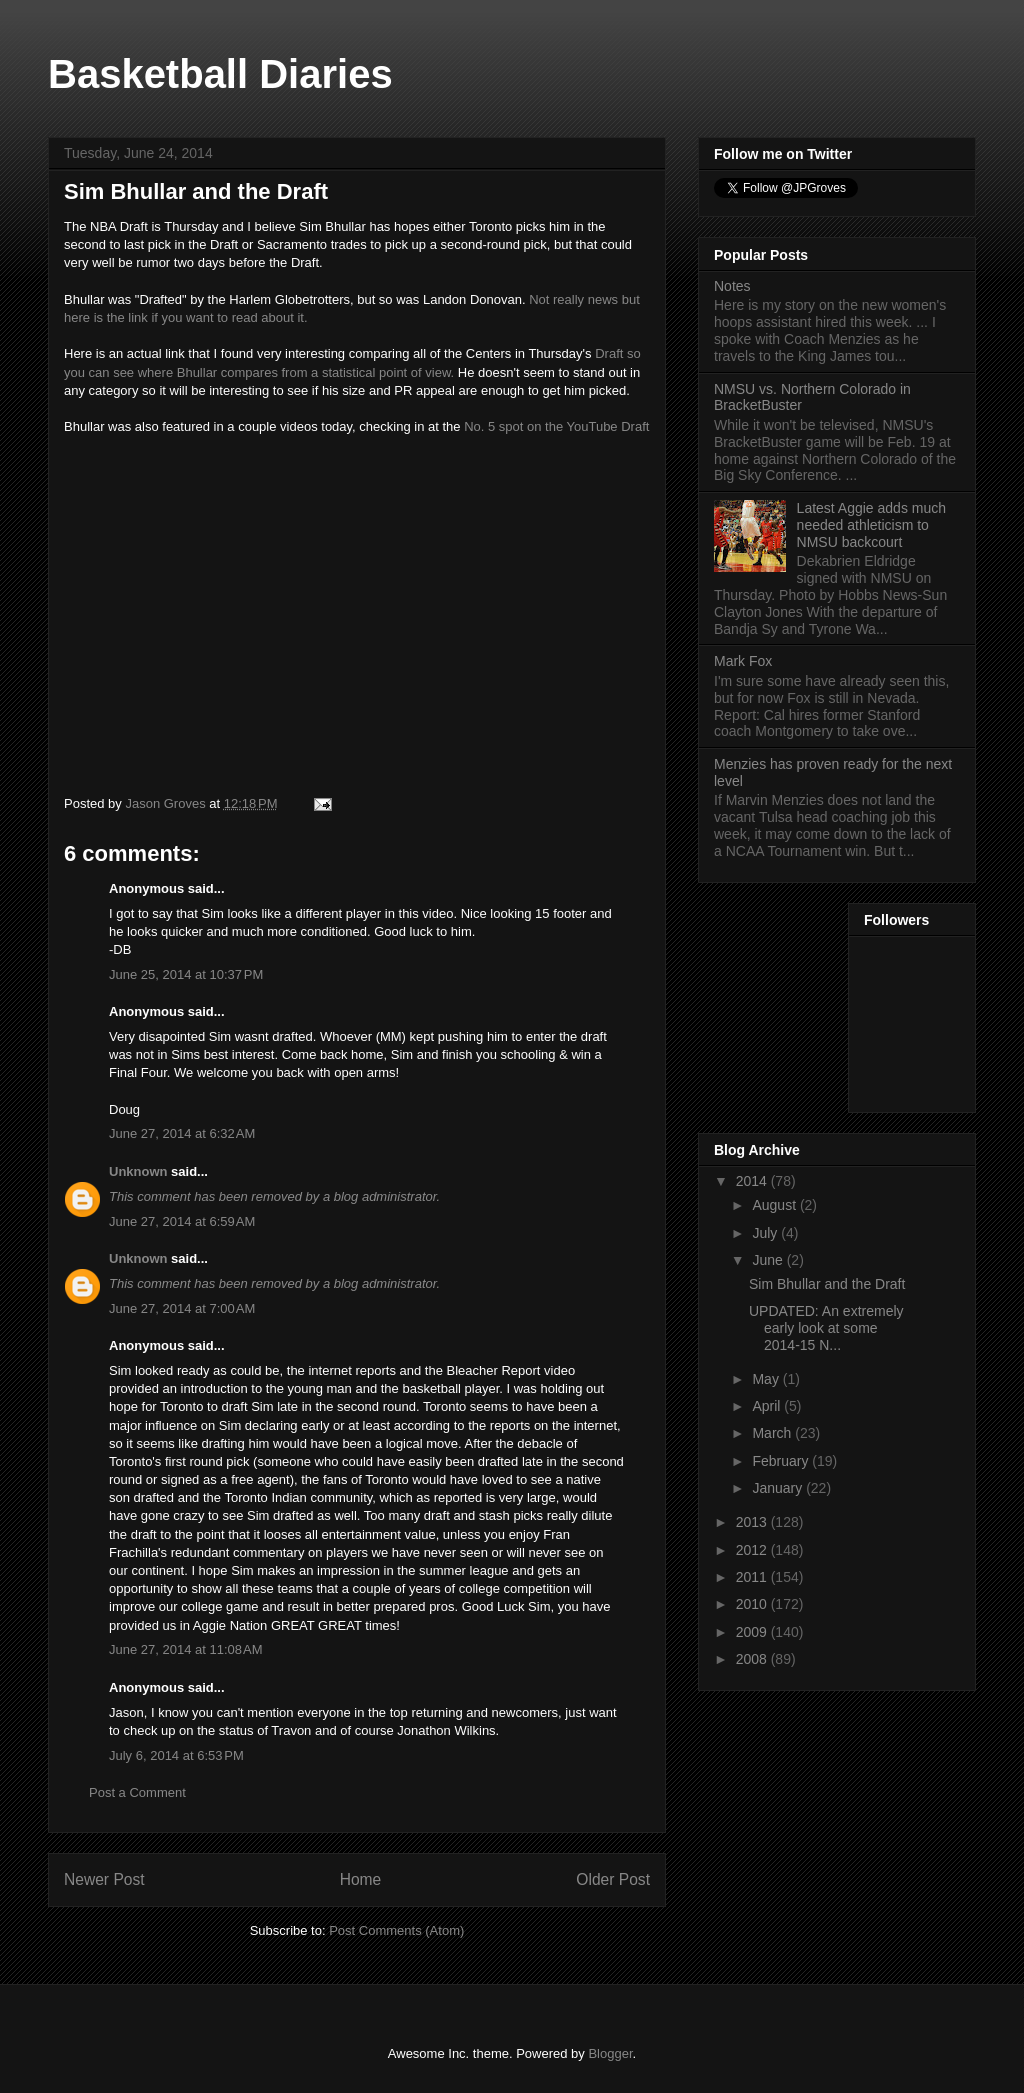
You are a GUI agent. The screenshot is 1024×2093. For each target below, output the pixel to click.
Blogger (610, 2053)
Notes (732, 286)
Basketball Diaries (220, 74)
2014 (753, 1181)
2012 (753, 1550)
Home (361, 1879)
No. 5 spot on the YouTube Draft (556, 426)
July (766, 1233)
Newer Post (104, 1879)
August (775, 1205)
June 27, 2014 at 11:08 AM (186, 1649)
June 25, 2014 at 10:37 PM (186, 974)
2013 (753, 1522)
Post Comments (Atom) (396, 1930)
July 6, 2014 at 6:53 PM (176, 1755)
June (769, 1260)
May (767, 1379)
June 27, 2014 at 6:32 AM (182, 1133)
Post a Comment (137, 1792)
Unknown (138, 1171)
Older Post (613, 1879)
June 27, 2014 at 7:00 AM (182, 1308)
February (782, 1461)
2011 (753, 1577)
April (768, 1406)
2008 (753, 1659)
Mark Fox (743, 661)
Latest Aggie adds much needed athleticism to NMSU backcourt (871, 525)
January (779, 1488)
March (773, 1433)
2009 (753, 1632)
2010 (753, 1604)
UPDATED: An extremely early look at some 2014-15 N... (826, 1328)
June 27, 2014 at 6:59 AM (182, 1221)
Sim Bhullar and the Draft (827, 1284)
